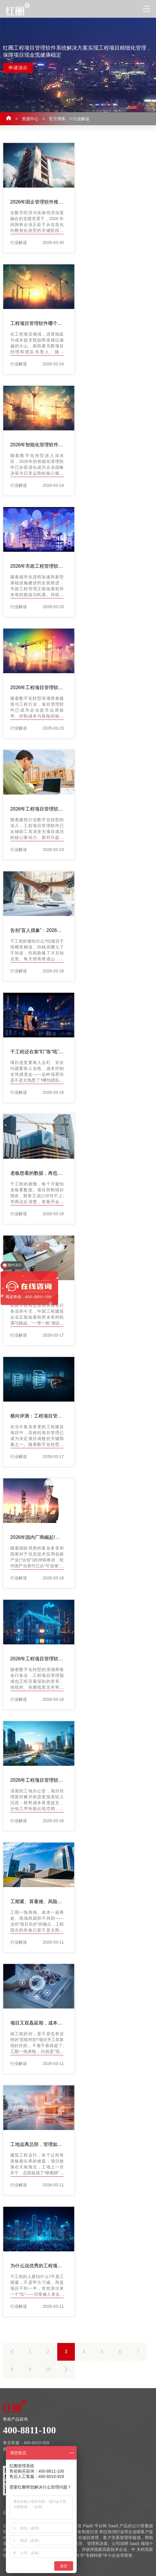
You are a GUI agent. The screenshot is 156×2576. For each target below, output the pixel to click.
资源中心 (30, 118)
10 (48, 2369)
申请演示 (18, 67)
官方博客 (57, 118)
